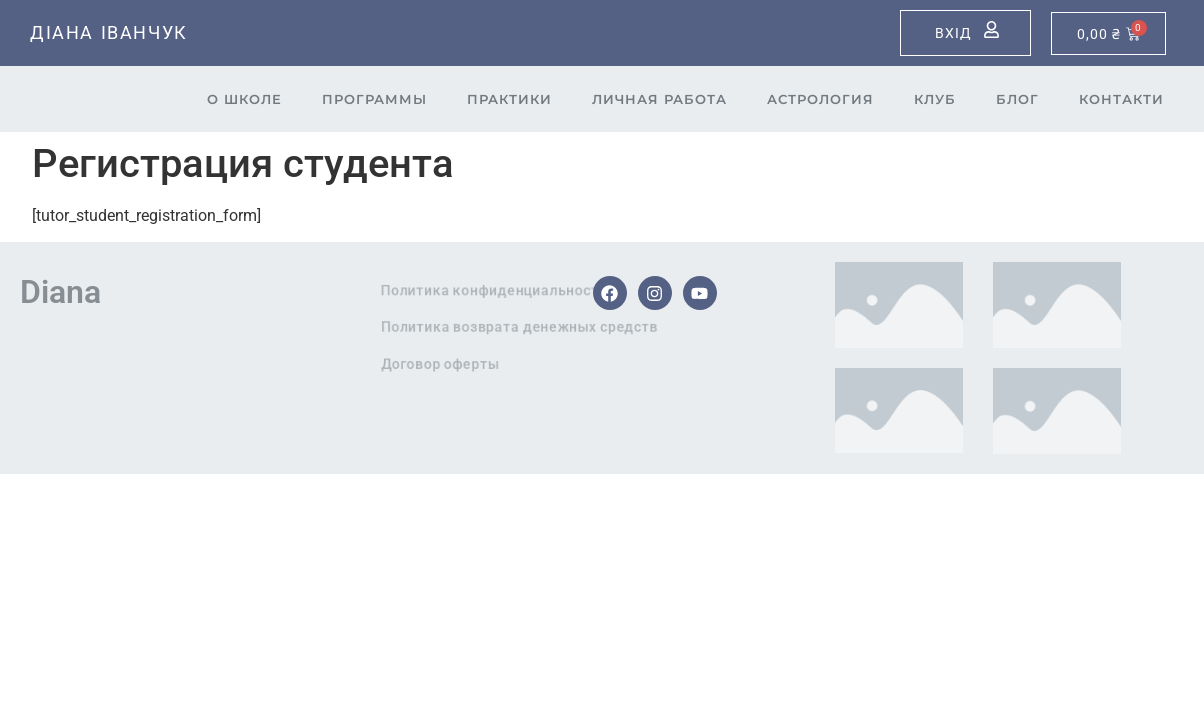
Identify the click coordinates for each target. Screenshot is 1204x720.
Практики (509, 99)
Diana (60, 292)
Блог (1017, 99)
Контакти (1121, 99)
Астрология (820, 99)
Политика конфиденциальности (557, 290)
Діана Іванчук (109, 32)
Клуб (935, 99)
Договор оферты (492, 364)
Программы (374, 99)
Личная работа (659, 99)
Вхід (953, 33)
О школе (244, 99)
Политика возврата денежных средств (576, 327)
